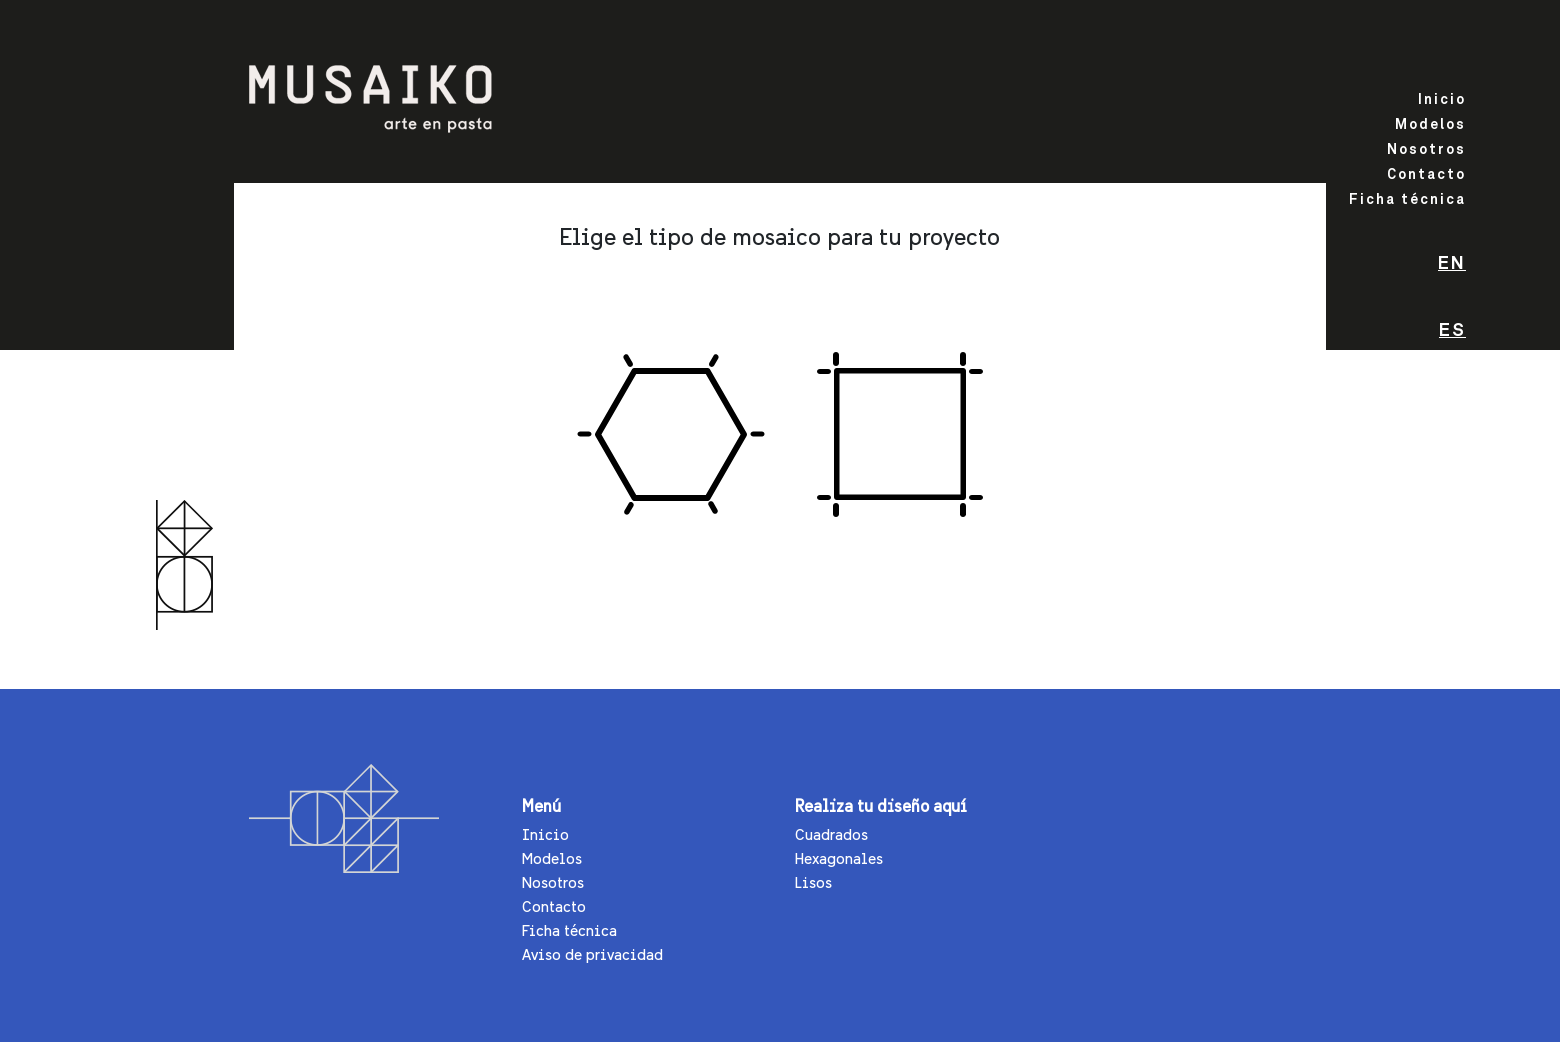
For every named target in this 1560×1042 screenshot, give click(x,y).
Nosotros (1426, 150)
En (1452, 264)
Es (1452, 331)
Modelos (1430, 125)
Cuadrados (831, 834)
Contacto (1426, 175)
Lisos (813, 882)
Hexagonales (839, 858)
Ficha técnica (1407, 200)
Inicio (1442, 100)
